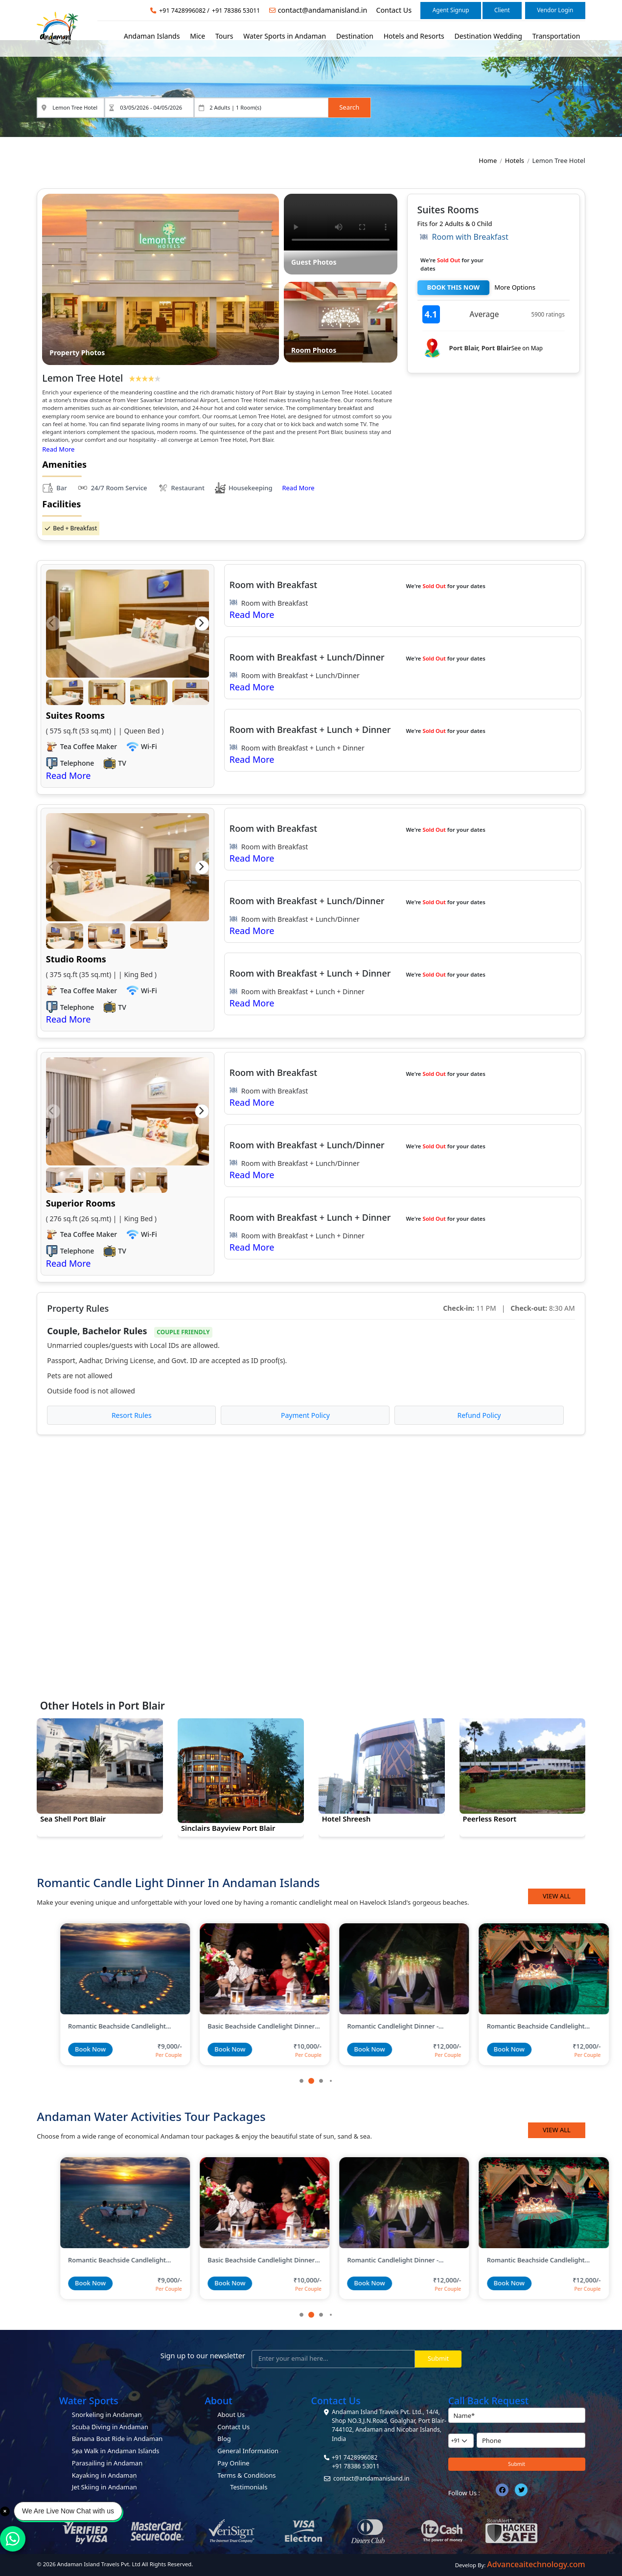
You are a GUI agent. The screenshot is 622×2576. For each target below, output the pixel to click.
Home (488, 160)
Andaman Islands (152, 36)
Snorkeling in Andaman (107, 2414)
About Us (231, 2414)
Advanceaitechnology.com (536, 2564)
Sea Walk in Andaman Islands (116, 2450)
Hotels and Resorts (414, 36)
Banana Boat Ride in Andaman (117, 2438)
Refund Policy (479, 1415)
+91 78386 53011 (236, 11)
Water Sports (88, 2400)
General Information (247, 2450)
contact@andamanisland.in (323, 10)
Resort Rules (132, 1415)
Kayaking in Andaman (104, 2475)
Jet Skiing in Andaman (104, 2487)
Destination (354, 36)
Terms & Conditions (246, 2475)
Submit (438, 2358)
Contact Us (394, 10)
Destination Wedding (488, 36)
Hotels (514, 160)
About (218, 2400)
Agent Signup (451, 10)
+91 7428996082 (182, 11)
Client (502, 10)
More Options (514, 287)
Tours (224, 36)
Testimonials (248, 2487)
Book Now (67, 2049)
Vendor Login (555, 10)
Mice (197, 36)
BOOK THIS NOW (453, 287)
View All (557, 1896)
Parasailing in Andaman (107, 2463)
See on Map (527, 348)
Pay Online (233, 2463)
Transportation (556, 36)
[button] (53, 623)
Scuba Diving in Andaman (110, 2426)
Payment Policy (305, 1415)
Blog (224, 2438)
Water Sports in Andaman (284, 36)
